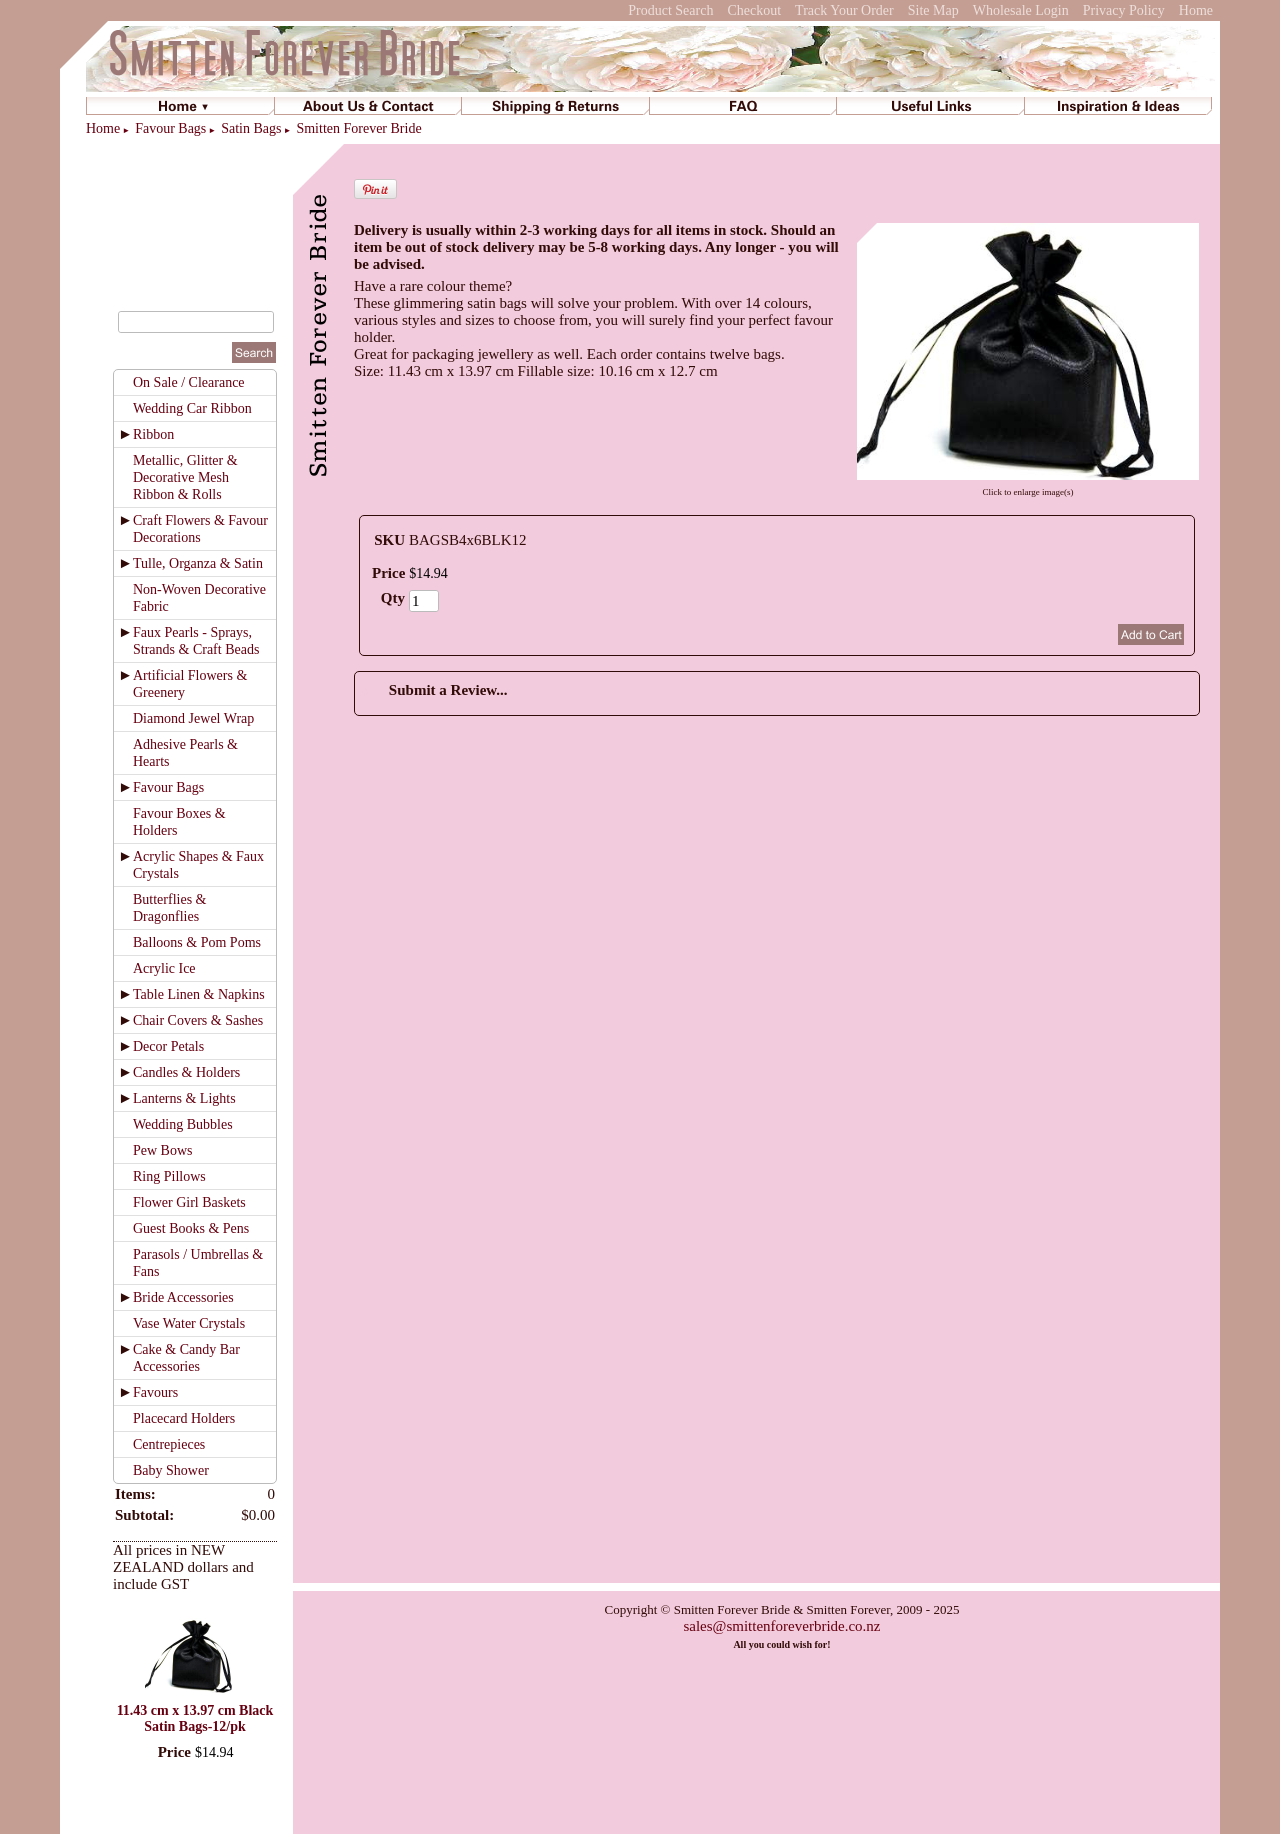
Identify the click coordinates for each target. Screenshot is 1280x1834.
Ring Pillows (169, 1176)
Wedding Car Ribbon (192, 408)
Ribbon (153, 434)
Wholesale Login (1021, 10)
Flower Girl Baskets (189, 1202)
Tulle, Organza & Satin (198, 563)
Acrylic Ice (164, 968)
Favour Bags (170, 128)
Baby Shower (171, 1470)
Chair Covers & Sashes (198, 1020)
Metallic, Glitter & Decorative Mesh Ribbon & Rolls (185, 477)
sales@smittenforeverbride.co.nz (781, 1626)
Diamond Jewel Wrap (193, 718)
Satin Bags (251, 128)
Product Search (670, 10)
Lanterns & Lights (184, 1098)
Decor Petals (168, 1046)
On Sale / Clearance (189, 382)
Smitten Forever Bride (358, 128)
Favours (155, 1392)
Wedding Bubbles (183, 1124)
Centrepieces (169, 1444)
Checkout (754, 10)
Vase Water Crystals (189, 1323)
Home (1196, 10)
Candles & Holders (186, 1072)
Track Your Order (844, 10)
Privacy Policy (1124, 10)
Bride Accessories (183, 1297)
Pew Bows (163, 1150)
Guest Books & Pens (191, 1228)
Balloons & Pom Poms (197, 942)
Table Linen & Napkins (199, 994)
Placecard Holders (184, 1418)
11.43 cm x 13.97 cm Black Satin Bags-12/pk (195, 1718)
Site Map (933, 10)
